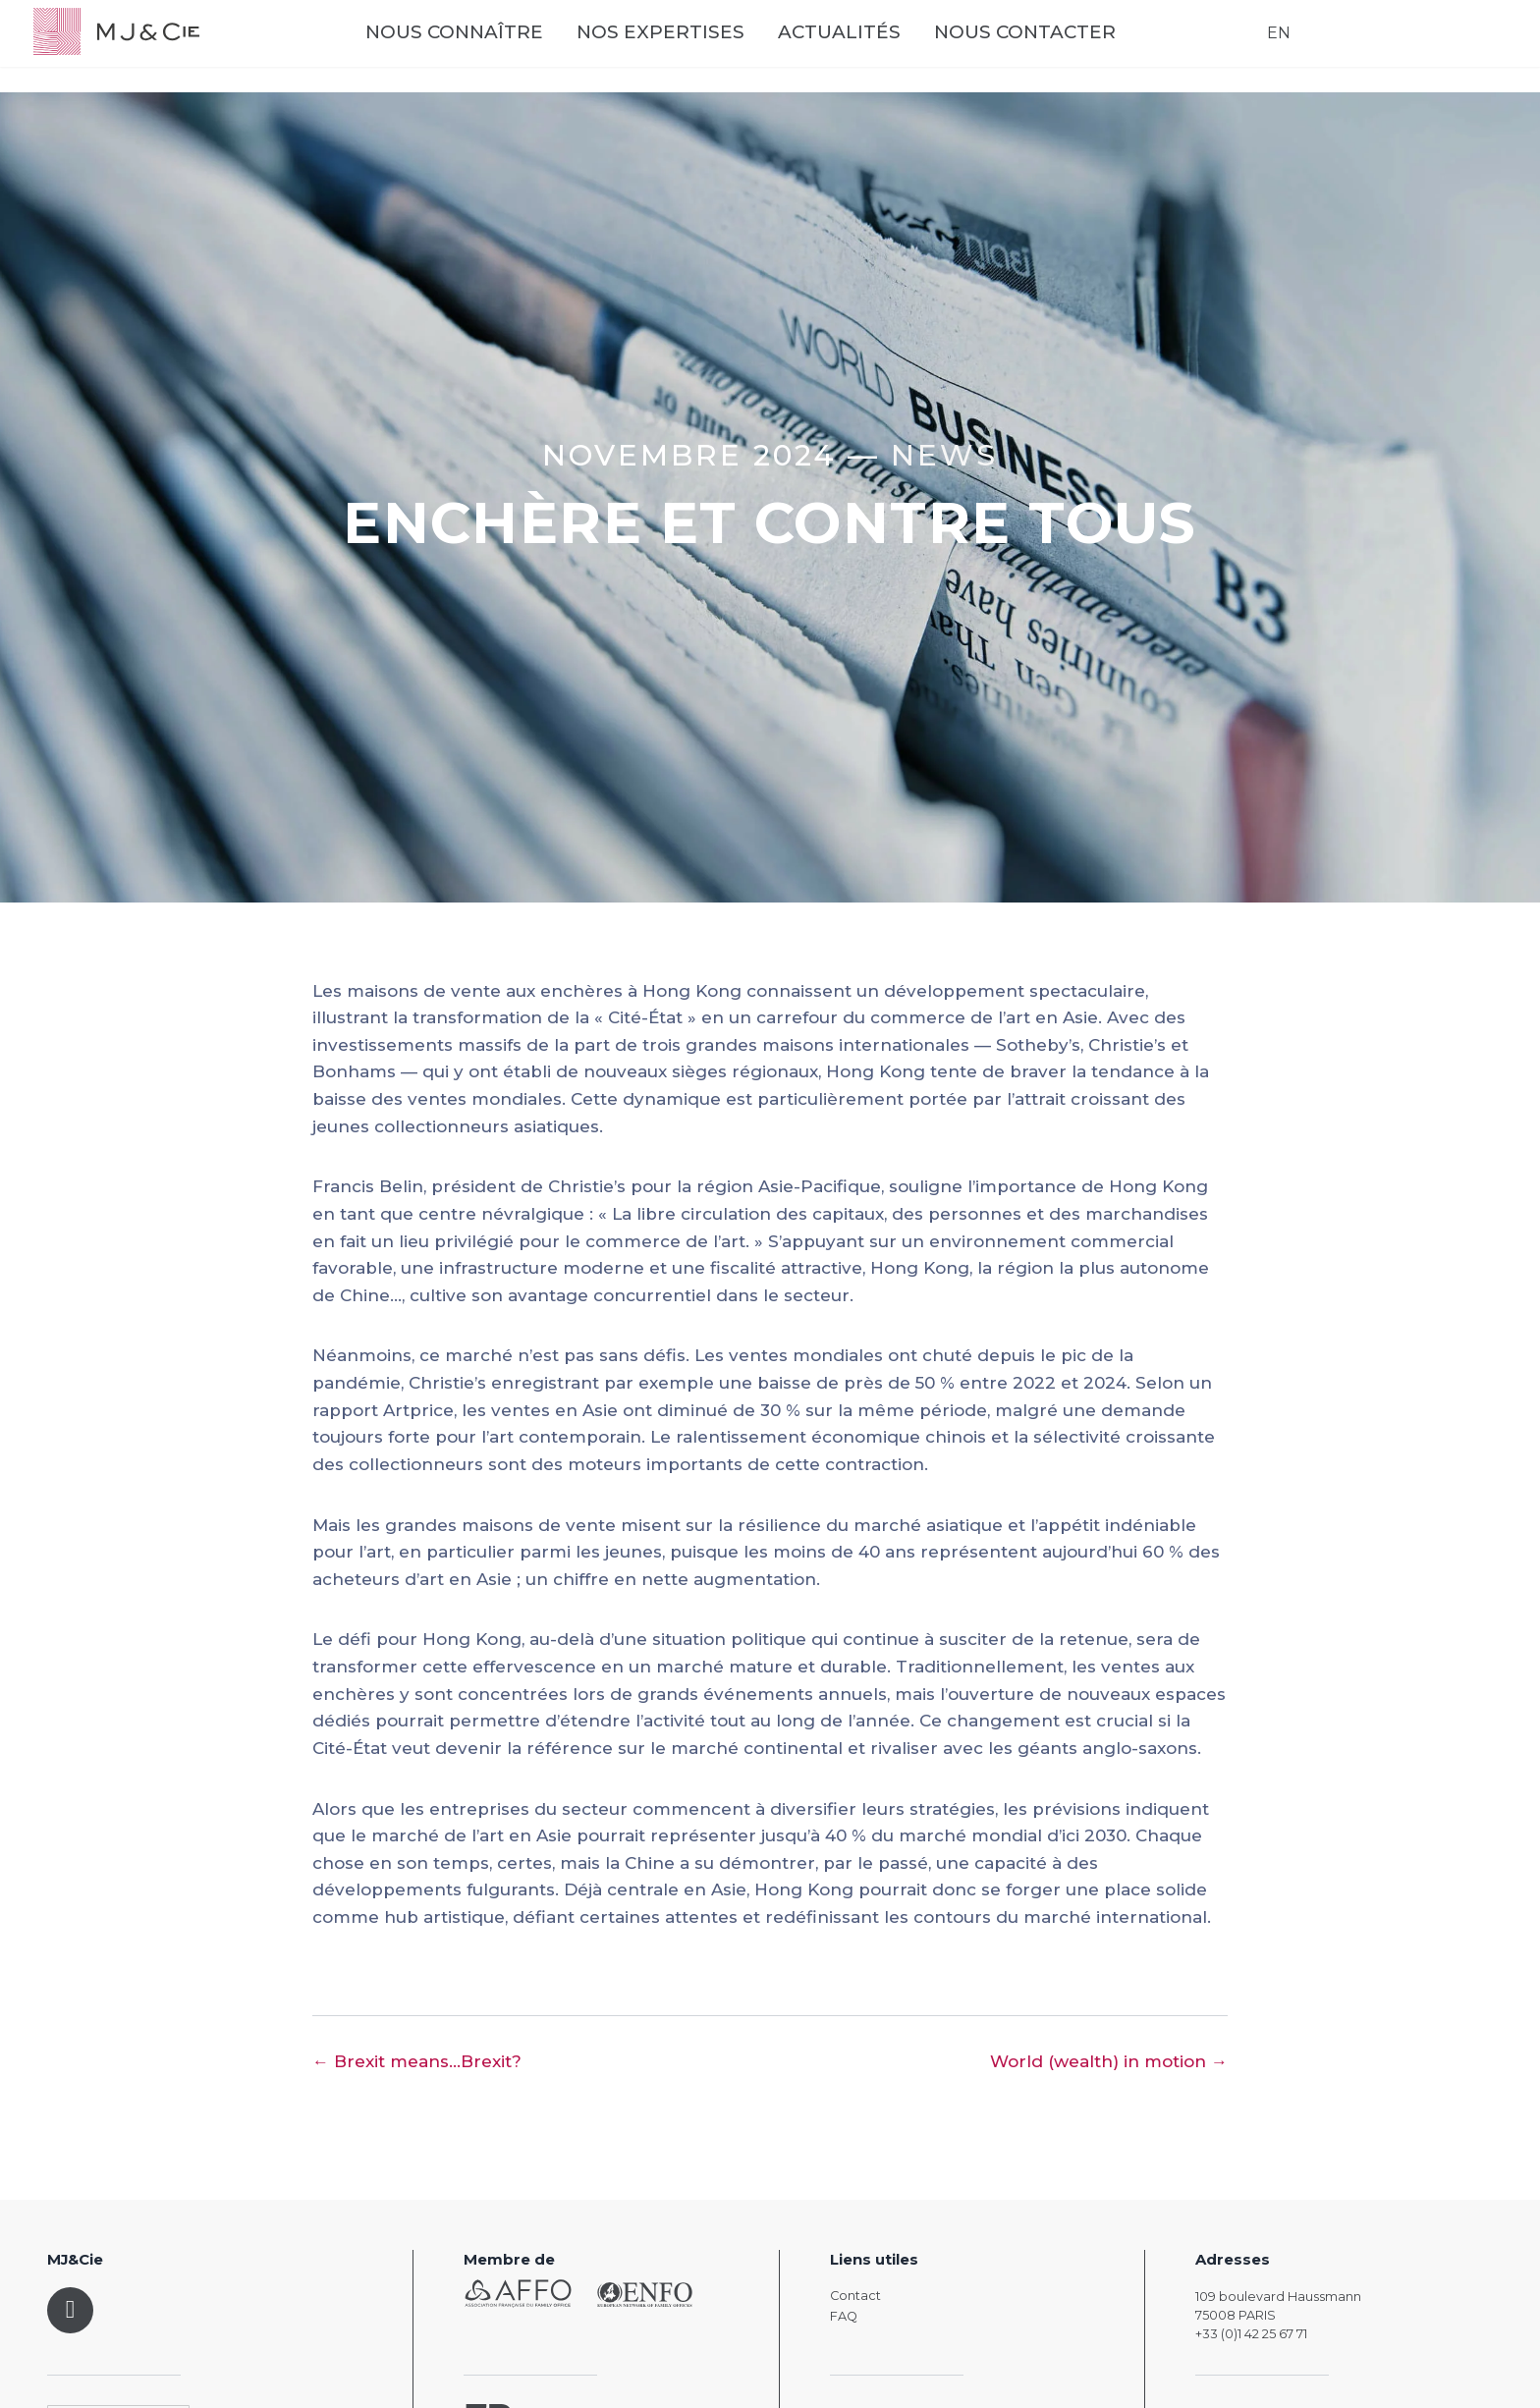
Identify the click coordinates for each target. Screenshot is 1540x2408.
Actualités (895, 49)
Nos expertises (716, 49)
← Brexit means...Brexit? (417, 2061)
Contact (855, 2295)
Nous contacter (1081, 49)
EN (1265, 48)
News (944, 454)
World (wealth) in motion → (1109, 2061)
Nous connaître (510, 49)
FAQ (843, 2316)
